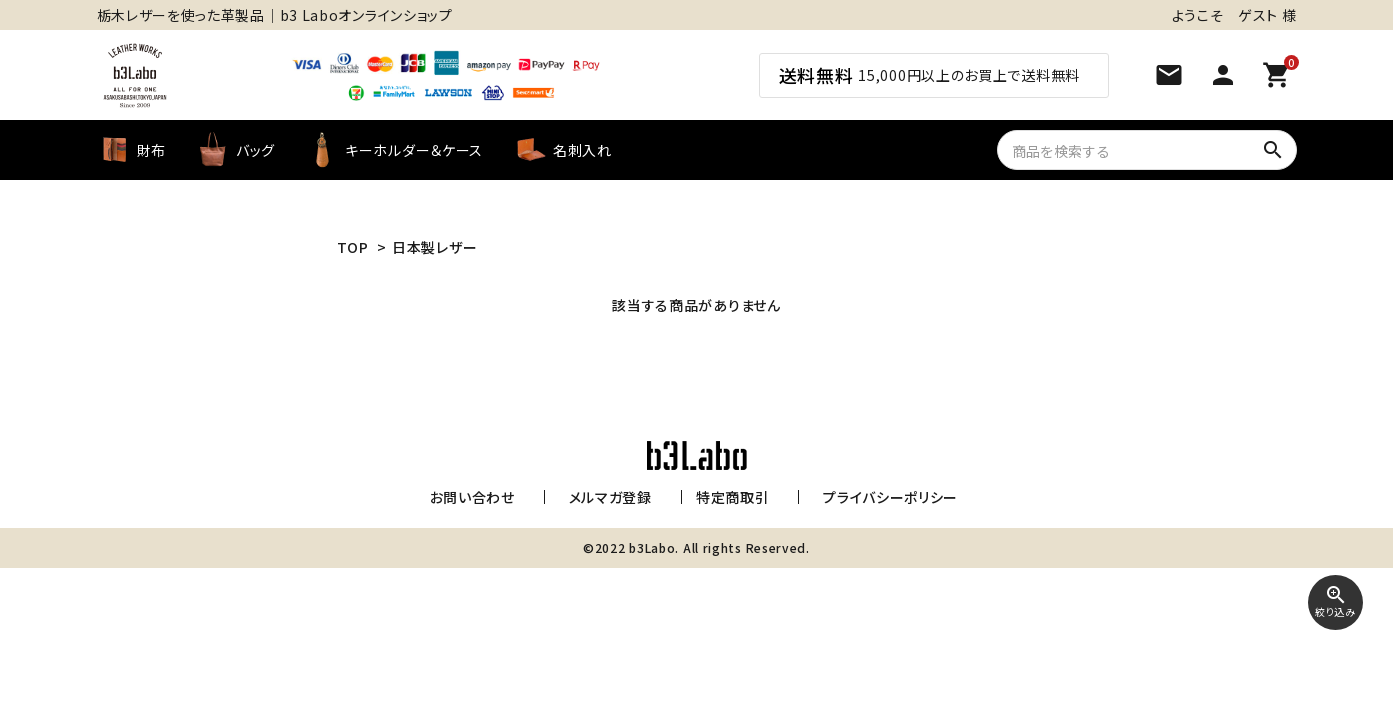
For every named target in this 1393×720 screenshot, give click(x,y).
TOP (353, 247)
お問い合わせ (477, 497)
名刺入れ (562, 150)
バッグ (235, 150)
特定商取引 (728, 497)
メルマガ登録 (605, 497)
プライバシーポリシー (875, 497)
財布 (131, 150)
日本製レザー (434, 247)
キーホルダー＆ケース (394, 150)
